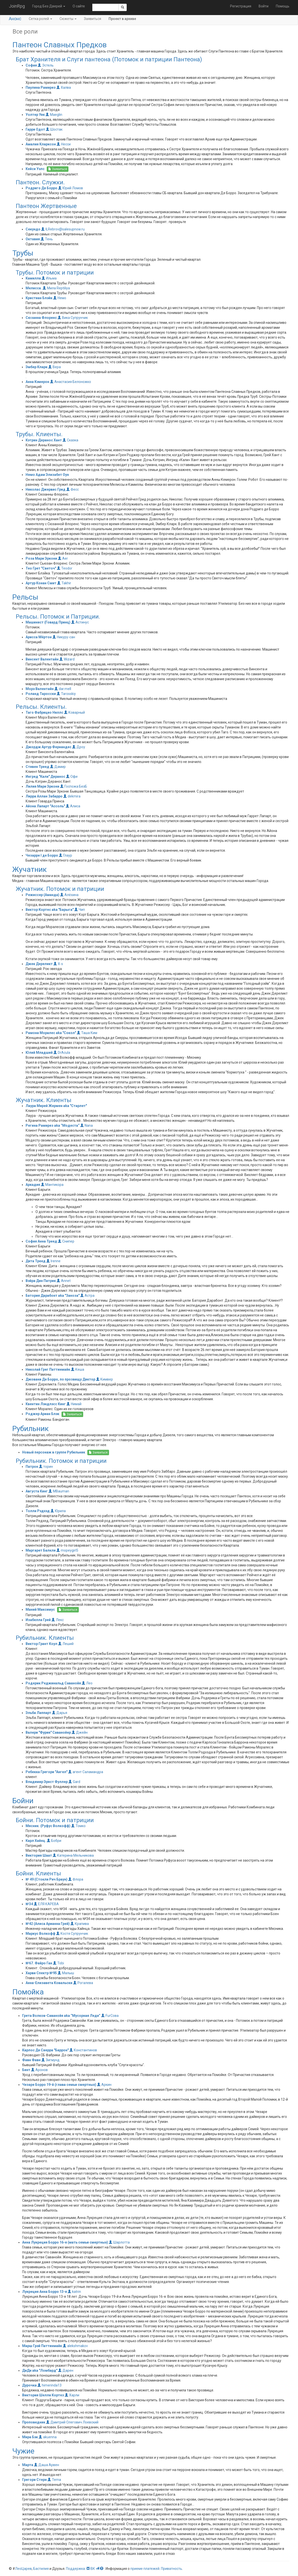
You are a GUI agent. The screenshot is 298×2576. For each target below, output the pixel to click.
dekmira (71, 796)
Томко (78, 1826)
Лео (87, 1683)
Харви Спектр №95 (41, 1973)
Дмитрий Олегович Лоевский (72, 2422)
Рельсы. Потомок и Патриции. (58, 616)
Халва (63, 87)
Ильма (49, 278)
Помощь (282, 6)
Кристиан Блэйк (39, 298)
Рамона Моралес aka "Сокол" (51, 1033)
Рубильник (30, 1428)
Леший (66, 1644)
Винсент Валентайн (42, 659)
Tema (54, 2480)
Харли (72, 2395)
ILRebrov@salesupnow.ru (63, 229)
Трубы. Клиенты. (39, 434)
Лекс (57, 1620)
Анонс (15, 18)
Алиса (73, 806)
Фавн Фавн (31, 2060)
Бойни (22, 1800)
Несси (64, 144)
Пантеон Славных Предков (59, 44)
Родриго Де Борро (41, 188)
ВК (93, 2569)
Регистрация (240, 6)
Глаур (65, 855)
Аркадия (33, 1185)
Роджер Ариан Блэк (42, 1414)
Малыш (66, 1973)
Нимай (73, 1404)
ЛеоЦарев (23, 2569)
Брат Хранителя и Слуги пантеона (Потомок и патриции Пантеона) (109, 59)
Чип (79, 910)
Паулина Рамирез (41, 87)
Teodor (64, 568)
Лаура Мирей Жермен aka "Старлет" (56, 1106)
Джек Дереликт (39, 964)
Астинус (80, 622)
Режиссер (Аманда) (42, 895)
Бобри (54, 1841)
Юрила (58, 1511)
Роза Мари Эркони (41, 558)
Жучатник (29, 869)
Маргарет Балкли (41, 1550)
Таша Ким (87, 1033)
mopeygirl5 (67, 1550)
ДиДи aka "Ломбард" (39, 2370)
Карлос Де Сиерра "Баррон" (45, 2050)
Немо (59, 298)
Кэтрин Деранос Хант (44, 440)
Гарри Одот (35, 129)
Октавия (33, 239)
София (31, 65)
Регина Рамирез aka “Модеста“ (52, 1125)
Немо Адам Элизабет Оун (47, 475)
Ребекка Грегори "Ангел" (46, 1772)
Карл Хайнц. (36, 1841)
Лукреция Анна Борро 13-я (44, 2292)
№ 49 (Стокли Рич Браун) (46, 1879)
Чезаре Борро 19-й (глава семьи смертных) (59, 2085)
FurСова (110, 2016)
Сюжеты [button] (68, 19)
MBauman (58, 1491)
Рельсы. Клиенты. (41, 706)
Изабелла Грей (38, 1620)
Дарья (59, 1713)
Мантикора (52, 1185)
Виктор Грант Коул (41, 1644)
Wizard (67, 659)
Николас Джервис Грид (45, 489)
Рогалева (83, 1983)
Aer (63, 558)
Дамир (58, 767)
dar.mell (62, 689)
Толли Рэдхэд (38, 1511)
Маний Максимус (40, 1609)
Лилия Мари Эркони (42, 786)
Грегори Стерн (34, 2480)
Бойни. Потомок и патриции (55, 1820)
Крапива (79, 1924)
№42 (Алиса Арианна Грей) (48, 1924)
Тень (47, 239)
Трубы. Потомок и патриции (55, 272)
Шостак (54, 129)
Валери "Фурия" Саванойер (48, 1732)
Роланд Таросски (41, 694)
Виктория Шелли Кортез (43, 2395)
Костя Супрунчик (72, 1934)
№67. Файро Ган (39, 1963)
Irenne (53, 1261)
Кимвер (104, 1379)
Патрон (32, 1467)
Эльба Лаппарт (38, 1713)
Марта (27, 2465)
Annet (64, 1281)
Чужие (23, 2451)
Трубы (22, 253)
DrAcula (61, 1053)
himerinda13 (49, 2385)
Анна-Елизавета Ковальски (49, 1983)
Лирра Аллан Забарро (44, 796)
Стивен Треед (37, 767)
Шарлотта (119, 2242)
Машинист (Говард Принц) (48, 622)
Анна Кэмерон (37, 382)
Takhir (64, 583)
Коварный (74, 712)
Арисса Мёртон (39, 637)
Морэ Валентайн (40, 689)
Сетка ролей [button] (40, 19)
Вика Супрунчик (73, 318)
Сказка (70, 440)
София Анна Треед (41, 1241)
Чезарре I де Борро (42, 855)
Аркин (104, 2085)
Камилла (33, 278)
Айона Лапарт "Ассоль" (45, 806)
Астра (87, 1295)
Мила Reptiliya (56, 288)
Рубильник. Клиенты (45, 1637)
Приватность (171, 2569)
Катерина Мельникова (73, 1855)
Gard (74, 1782)
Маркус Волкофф (40, 1934)
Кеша (77, 1369)
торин (46, 1467)
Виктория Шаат (39, 1855)
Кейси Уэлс (35, 169)
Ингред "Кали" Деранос (45, 776)
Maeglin (54, 115)
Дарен (65, 2370)
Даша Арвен (46, 2465)
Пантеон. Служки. (40, 182)
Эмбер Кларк (36, 367)
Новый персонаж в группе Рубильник (53, 1452)
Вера (54, 367)
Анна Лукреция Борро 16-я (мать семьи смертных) (65, 2242)
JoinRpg (17, 6)
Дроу (78, 747)
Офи (72, 776)
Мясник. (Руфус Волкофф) (48, 1826)
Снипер (66, 1241)
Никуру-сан (63, 637)
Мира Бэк (30, 2437)
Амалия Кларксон (41, 144)
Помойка (28, 1992)
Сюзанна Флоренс (41, 318)
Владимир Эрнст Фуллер (47, 1782)
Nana (86, 1125)
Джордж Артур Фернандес (48, 747)
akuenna (48, 2437)
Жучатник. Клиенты (43, 1100)
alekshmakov (75, 2346)
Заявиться (92, 19)
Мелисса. (34, 288)
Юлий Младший (39, 1053)
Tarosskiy (66, 694)
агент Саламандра (85, 1772)
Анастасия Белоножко (70, 382)
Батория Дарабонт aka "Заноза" (52, 1295)
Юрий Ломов (70, 188)
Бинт (26, 2070)
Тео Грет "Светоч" (41, 568)
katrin (74, 2292)
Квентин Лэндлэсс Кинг (46, 1404)
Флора (75, 1879)
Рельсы (25, 597)
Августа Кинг (37, 1491)
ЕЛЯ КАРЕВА (46, 1904)
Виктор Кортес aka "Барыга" (50, 910)
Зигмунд (50, 2060)
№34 (29, 1904)
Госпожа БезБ (73, 786)
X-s (58, 964)
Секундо (33, 229)
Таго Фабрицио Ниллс (44, 712)
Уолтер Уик (35, 115)
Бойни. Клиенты (38, 1873)
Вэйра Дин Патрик (41, 1281)
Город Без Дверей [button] (48, 6)
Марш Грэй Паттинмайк (42, 2346)
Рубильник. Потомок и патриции (61, 1460)
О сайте (79, 6)
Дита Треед (36, 1261)
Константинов (83, 2050)
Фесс (72, 489)
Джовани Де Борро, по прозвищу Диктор (60, 1379)
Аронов (39, 2070)
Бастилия (41, 2569)
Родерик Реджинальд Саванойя (53, 1683)
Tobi (58, 1963)
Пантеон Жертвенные (46, 206)
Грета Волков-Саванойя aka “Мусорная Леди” (61, 2016)
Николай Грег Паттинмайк (48, 1369)
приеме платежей (144, 2569)
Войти (263, 6)
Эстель (46, 65)
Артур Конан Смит (41, 583)
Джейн (80, 1732)
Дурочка (29, 2385)
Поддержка (75, 2569)
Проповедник (33, 2422)
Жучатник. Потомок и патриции (60, 888)
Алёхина (69, 895)
